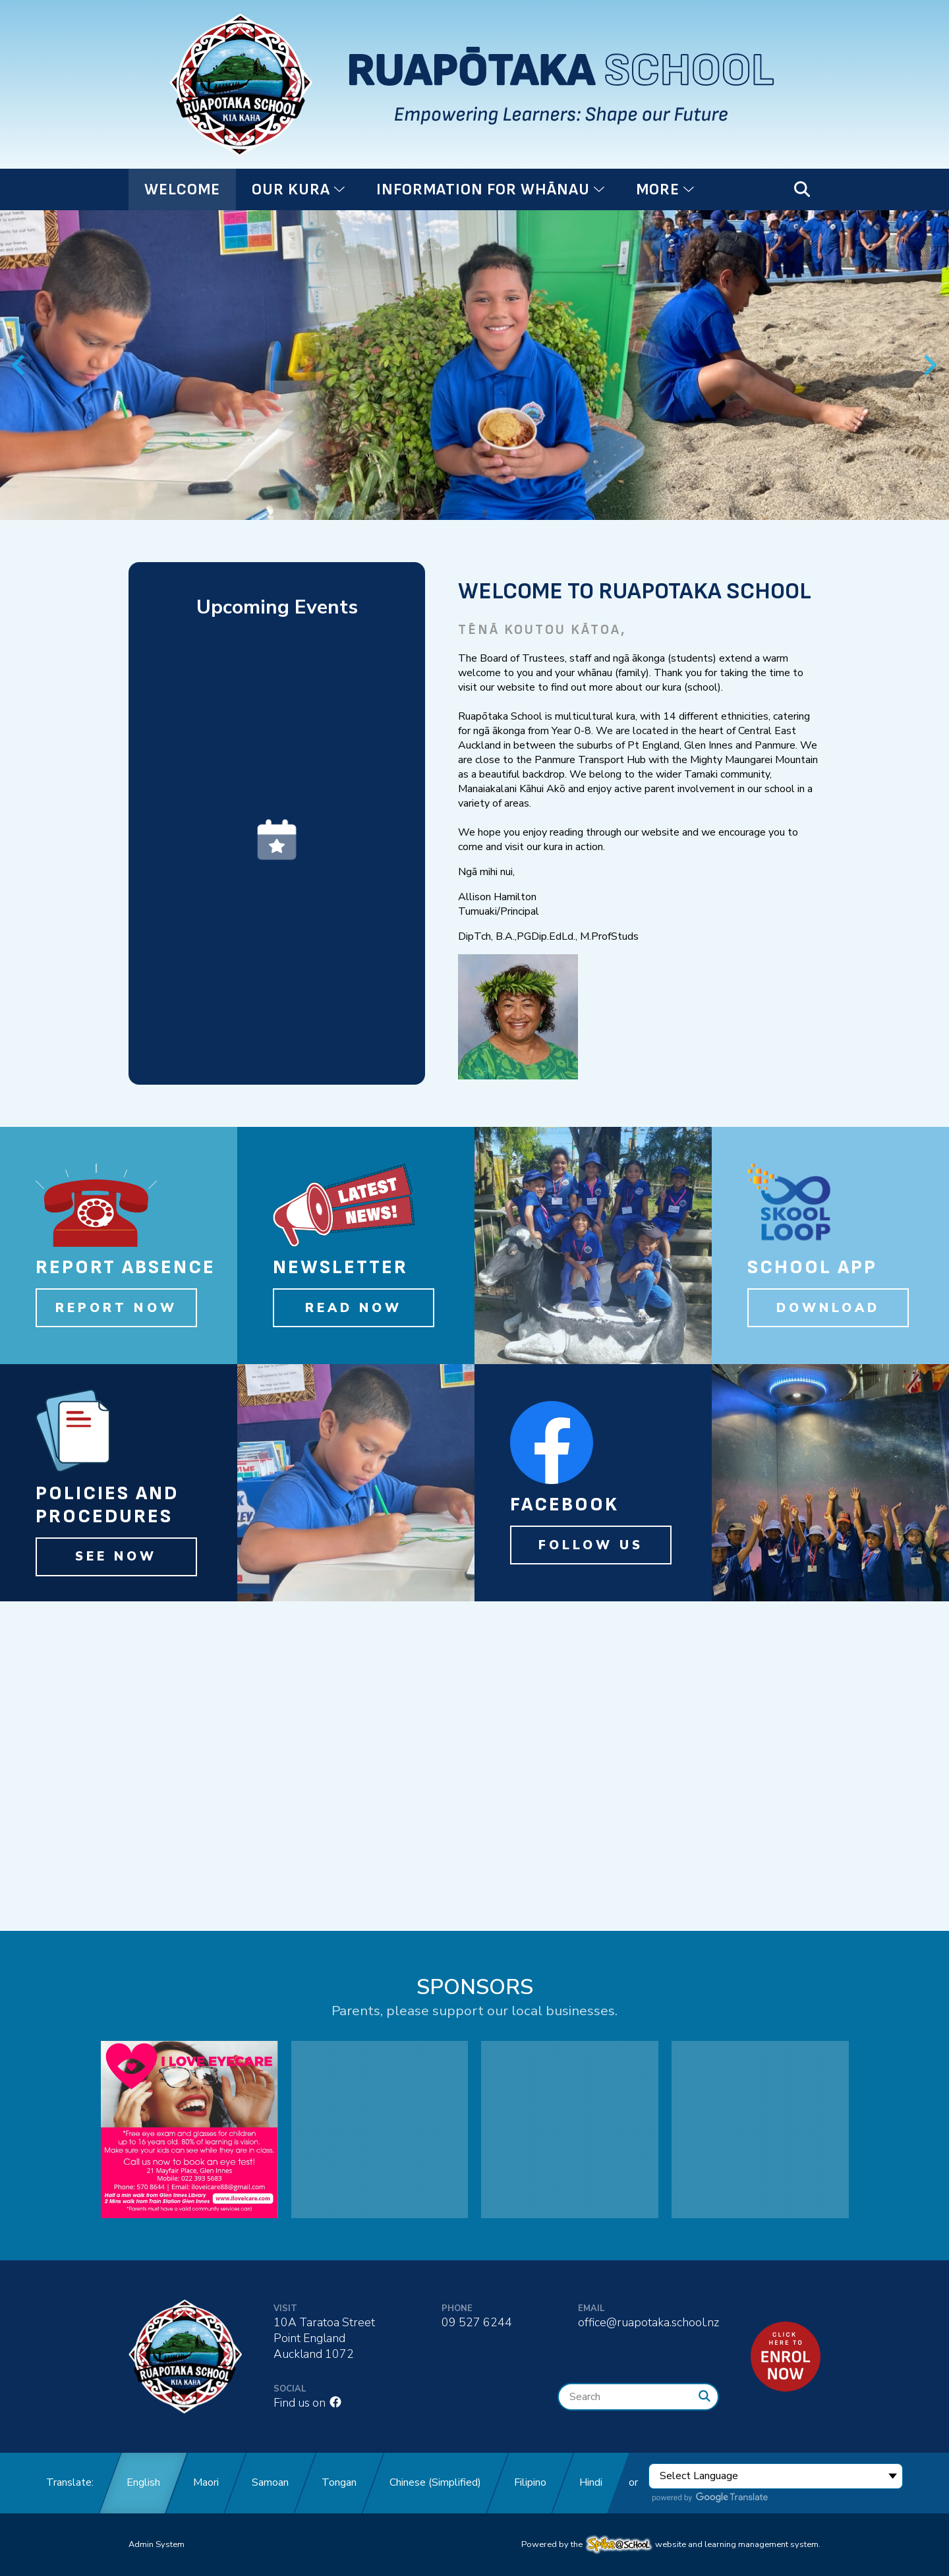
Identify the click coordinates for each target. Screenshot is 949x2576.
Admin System (157, 2544)
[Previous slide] (19, 365)
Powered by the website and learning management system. (670, 2544)
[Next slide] (929, 365)
